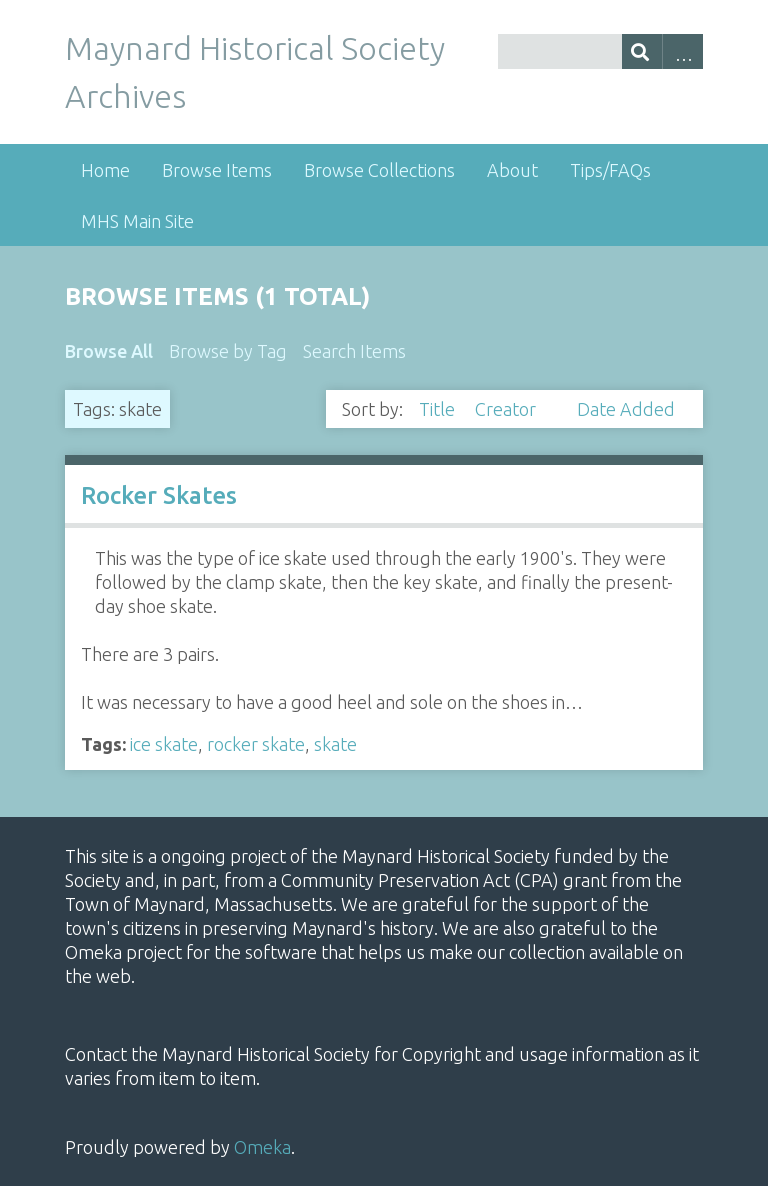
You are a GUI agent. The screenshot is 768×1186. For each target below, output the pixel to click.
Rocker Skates (159, 495)
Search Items (354, 351)
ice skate (164, 744)
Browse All (109, 351)
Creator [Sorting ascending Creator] (507, 409)
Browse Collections (379, 170)
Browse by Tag (228, 351)
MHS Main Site (137, 221)
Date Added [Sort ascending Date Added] (626, 409)
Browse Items (217, 170)
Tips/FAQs (610, 170)
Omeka (262, 1147)
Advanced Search (682, 51)
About (512, 170)
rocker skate (256, 744)
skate (335, 744)
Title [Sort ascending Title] (439, 409)
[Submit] (642, 51)
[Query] (600, 51)
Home (105, 170)
